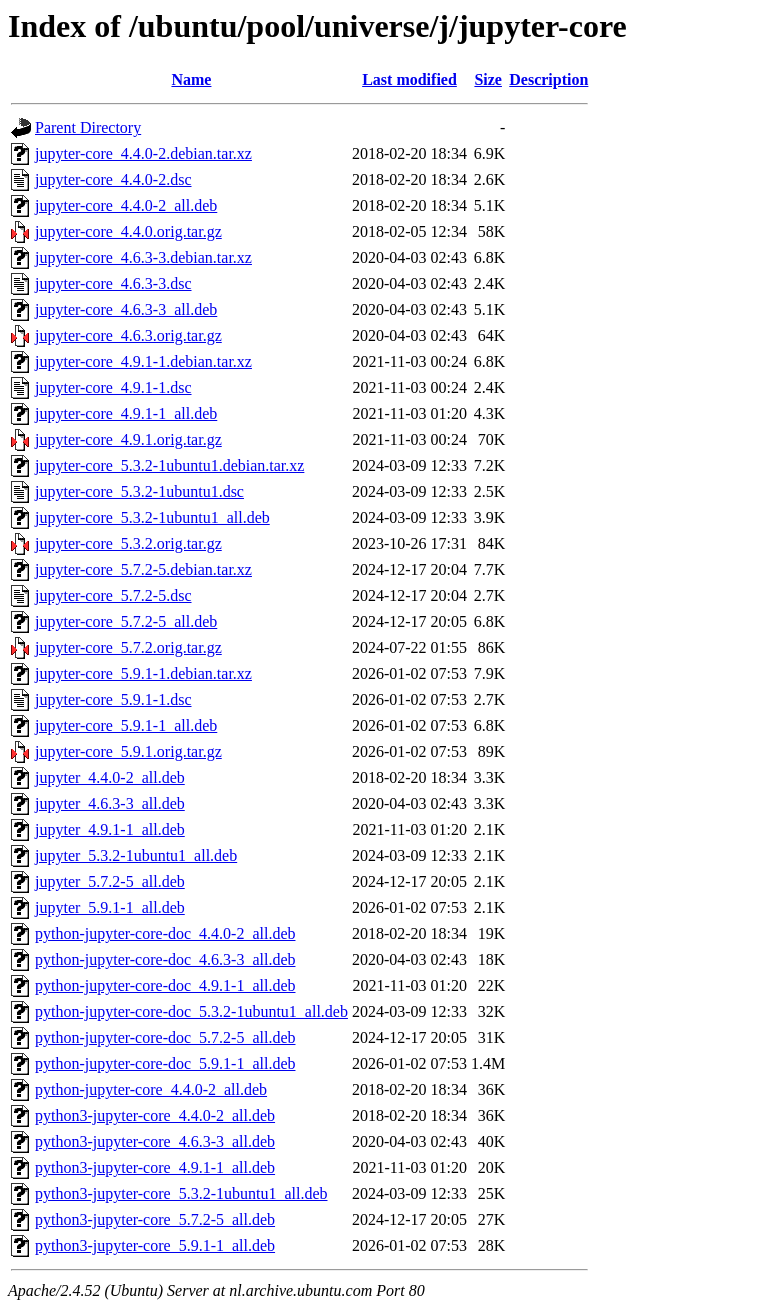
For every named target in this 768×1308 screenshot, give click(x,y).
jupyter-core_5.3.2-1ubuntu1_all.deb (152, 517)
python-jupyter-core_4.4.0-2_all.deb (151, 1089)
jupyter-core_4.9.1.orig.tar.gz (128, 439)
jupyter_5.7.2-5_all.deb (110, 881)
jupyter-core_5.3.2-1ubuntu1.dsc (139, 491)
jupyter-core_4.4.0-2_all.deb (126, 205)
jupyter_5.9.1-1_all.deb (110, 907)
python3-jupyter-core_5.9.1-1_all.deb (155, 1245)
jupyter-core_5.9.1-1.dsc (113, 699)
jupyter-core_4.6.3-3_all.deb (126, 309)
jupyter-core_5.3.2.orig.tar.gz (128, 543)
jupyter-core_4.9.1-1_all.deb (126, 413)
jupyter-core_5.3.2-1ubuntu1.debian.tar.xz (169, 465)
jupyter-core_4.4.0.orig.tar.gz (128, 231)
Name (191, 79)
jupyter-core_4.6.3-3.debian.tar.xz (143, 257)
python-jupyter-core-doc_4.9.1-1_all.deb (165, 985)
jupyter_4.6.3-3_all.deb (110, 803)
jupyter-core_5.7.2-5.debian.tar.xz (143, 569)
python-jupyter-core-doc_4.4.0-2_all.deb (165, 933)
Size (488, 79)
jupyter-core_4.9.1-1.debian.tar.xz (143, 361)
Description (548, 79)
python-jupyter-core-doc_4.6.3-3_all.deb (165, 959)
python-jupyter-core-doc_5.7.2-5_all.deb (165, 1037)
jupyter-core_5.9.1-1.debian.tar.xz (143, 673)
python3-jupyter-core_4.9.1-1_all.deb (155, 1167)
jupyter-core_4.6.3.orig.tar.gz (128, 335)
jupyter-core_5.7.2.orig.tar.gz (128, 647)
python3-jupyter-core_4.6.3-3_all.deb (155, 1141)
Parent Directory (88, 127)
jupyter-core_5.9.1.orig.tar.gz (128, 751)
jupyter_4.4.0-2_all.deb (110, 777)
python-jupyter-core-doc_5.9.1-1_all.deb (165, 1063)
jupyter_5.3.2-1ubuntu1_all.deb (136, 855)
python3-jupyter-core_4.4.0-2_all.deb (155, 1115)
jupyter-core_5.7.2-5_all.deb (126, 621)
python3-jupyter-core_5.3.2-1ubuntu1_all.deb (181, 1193)
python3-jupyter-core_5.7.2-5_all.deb (155, 1219)
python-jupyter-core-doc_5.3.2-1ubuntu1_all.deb (191, 1011)
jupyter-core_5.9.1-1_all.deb (126, 725)
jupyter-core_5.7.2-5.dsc (113, 595)
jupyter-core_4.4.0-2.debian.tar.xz (143, 153)
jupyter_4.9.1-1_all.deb (110, 829)
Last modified (409, 79)
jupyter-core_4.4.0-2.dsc (113, 179)
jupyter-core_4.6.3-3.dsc (113, 283)
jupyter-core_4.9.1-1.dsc (113, 387)
